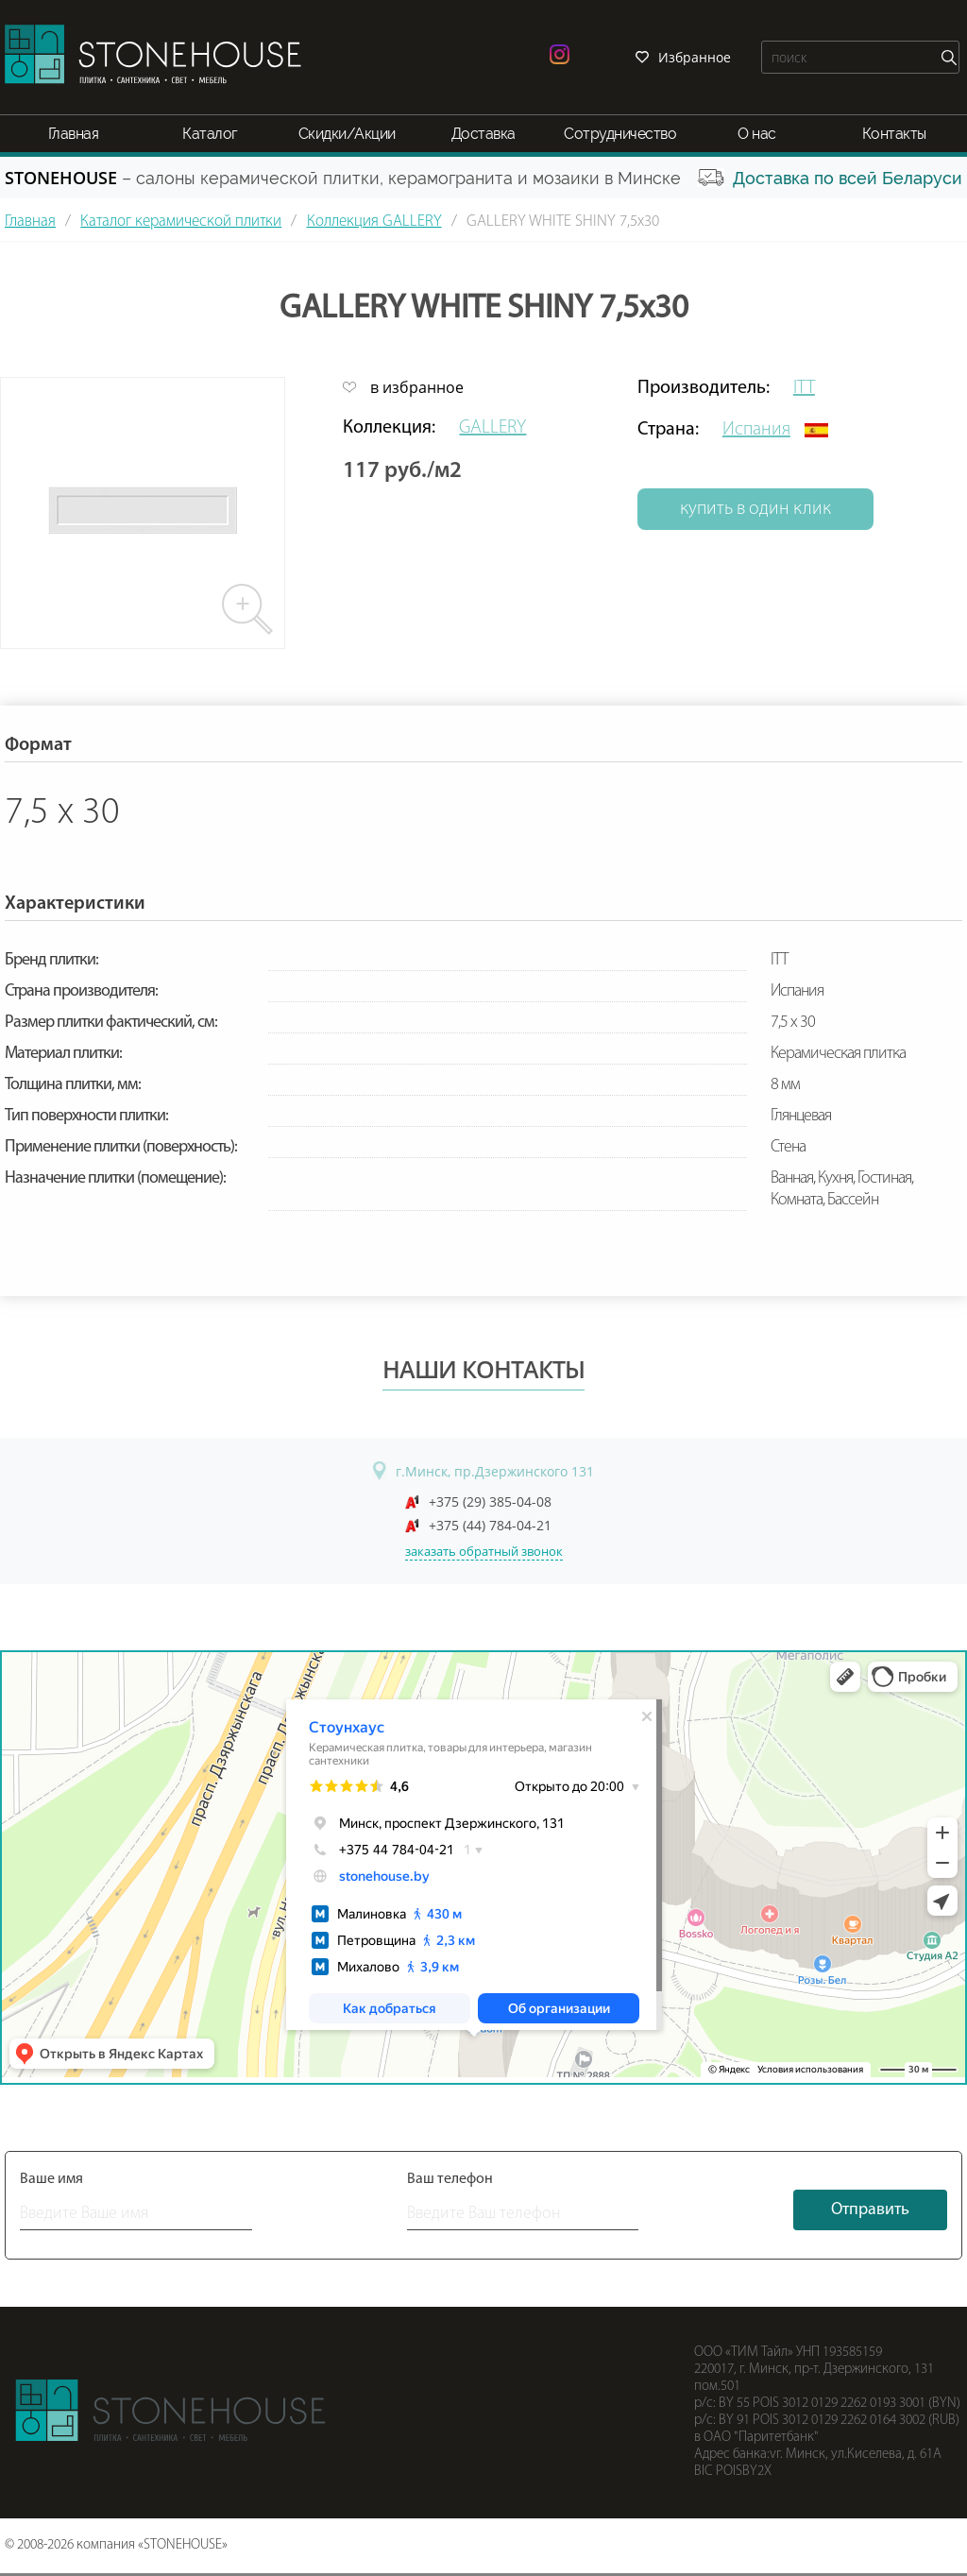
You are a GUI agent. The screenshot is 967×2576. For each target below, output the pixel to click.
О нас (757, 134)
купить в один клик (755, 509)
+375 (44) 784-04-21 (490, 1525)
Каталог (210, 134)
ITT (804, 388)
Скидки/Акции (347, 134)
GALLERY (492, 427)
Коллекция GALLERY (374, 221)
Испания (756, 429)
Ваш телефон (450, 2179)
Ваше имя (51, 2179)
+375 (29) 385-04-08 (490, 1501)
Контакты (894, 134)
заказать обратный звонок (484, 1551)
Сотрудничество (620, 134)
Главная (73, 134)
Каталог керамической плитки (180, 221)
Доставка (483, 134)
